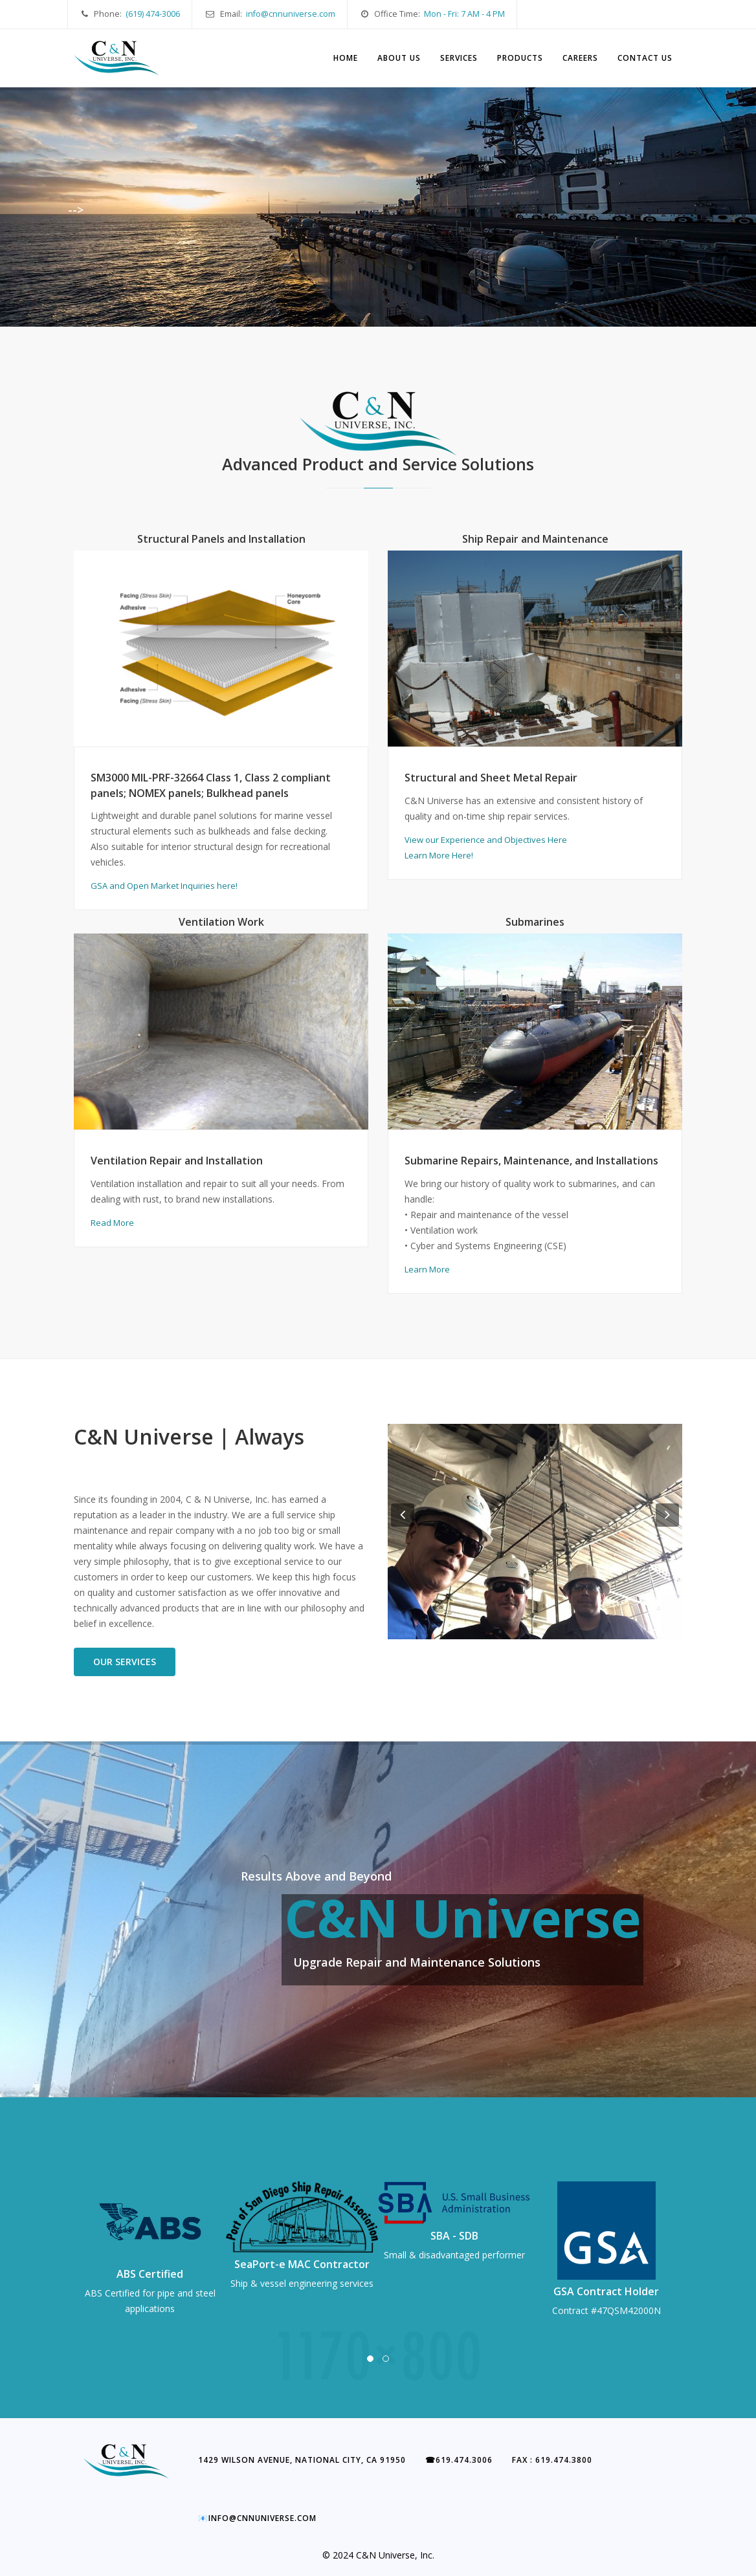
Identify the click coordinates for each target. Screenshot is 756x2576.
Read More (112, 1222)
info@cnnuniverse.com (290, 13)
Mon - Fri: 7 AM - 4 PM (464, 13)
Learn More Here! (439, 855)
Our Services (124, 1661)
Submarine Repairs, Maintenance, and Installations (531, 1160)
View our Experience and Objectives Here (486, 840)
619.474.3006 (459, 2459)
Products (520, 57)
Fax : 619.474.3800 (552, 2459)
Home (345, 57)
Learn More (427, 1269)
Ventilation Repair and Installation (177, 1160)
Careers (580, 57)
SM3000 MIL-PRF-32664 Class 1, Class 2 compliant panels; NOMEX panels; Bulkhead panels (211, 785)
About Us (399, 57)
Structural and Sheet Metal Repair (491, 777)
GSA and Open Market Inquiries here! (164, 885)
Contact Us (645, 57)
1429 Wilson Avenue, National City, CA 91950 (302, 2459)
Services (459, 57)
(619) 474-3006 (153, 13)
